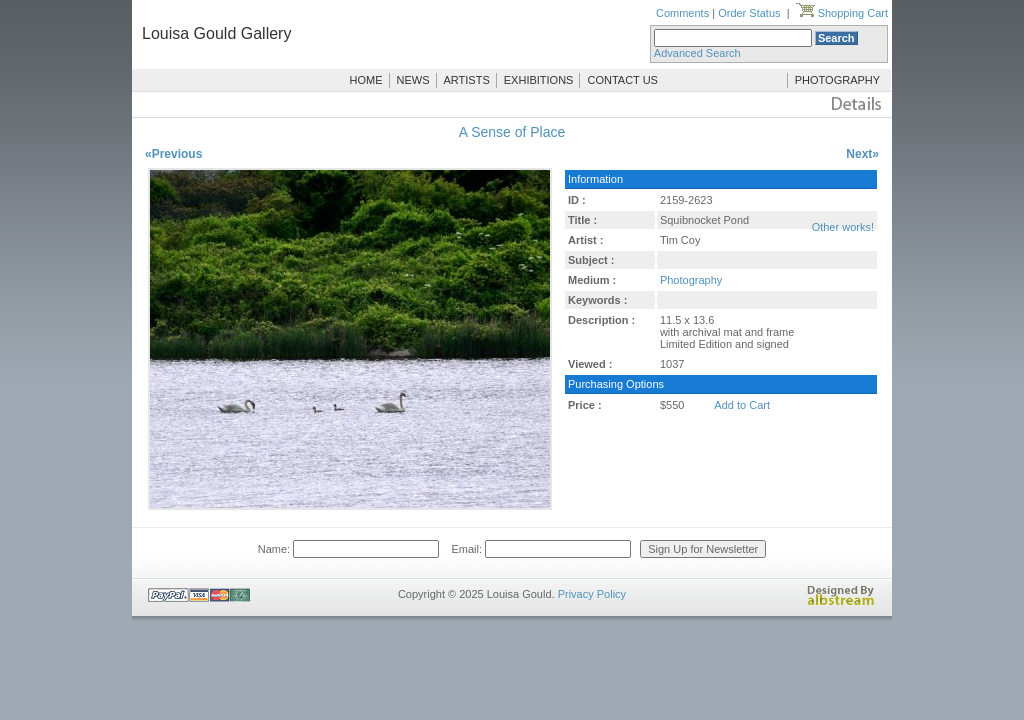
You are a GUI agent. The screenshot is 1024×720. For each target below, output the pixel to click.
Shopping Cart (842, 13)
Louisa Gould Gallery (216, 33)
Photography (691, 280)
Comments (682, 13)
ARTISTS (467, 80)
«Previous (173, 154)
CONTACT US (622, 80)
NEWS (413, 80)
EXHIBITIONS (539, 80)
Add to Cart (742, 405)
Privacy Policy (592, 594)
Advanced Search (697, 53)
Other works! (843, 227)
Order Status (749, 13)
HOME (366, 80)
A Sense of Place (512, 132)
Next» (862, 154)
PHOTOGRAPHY (837, 80)
